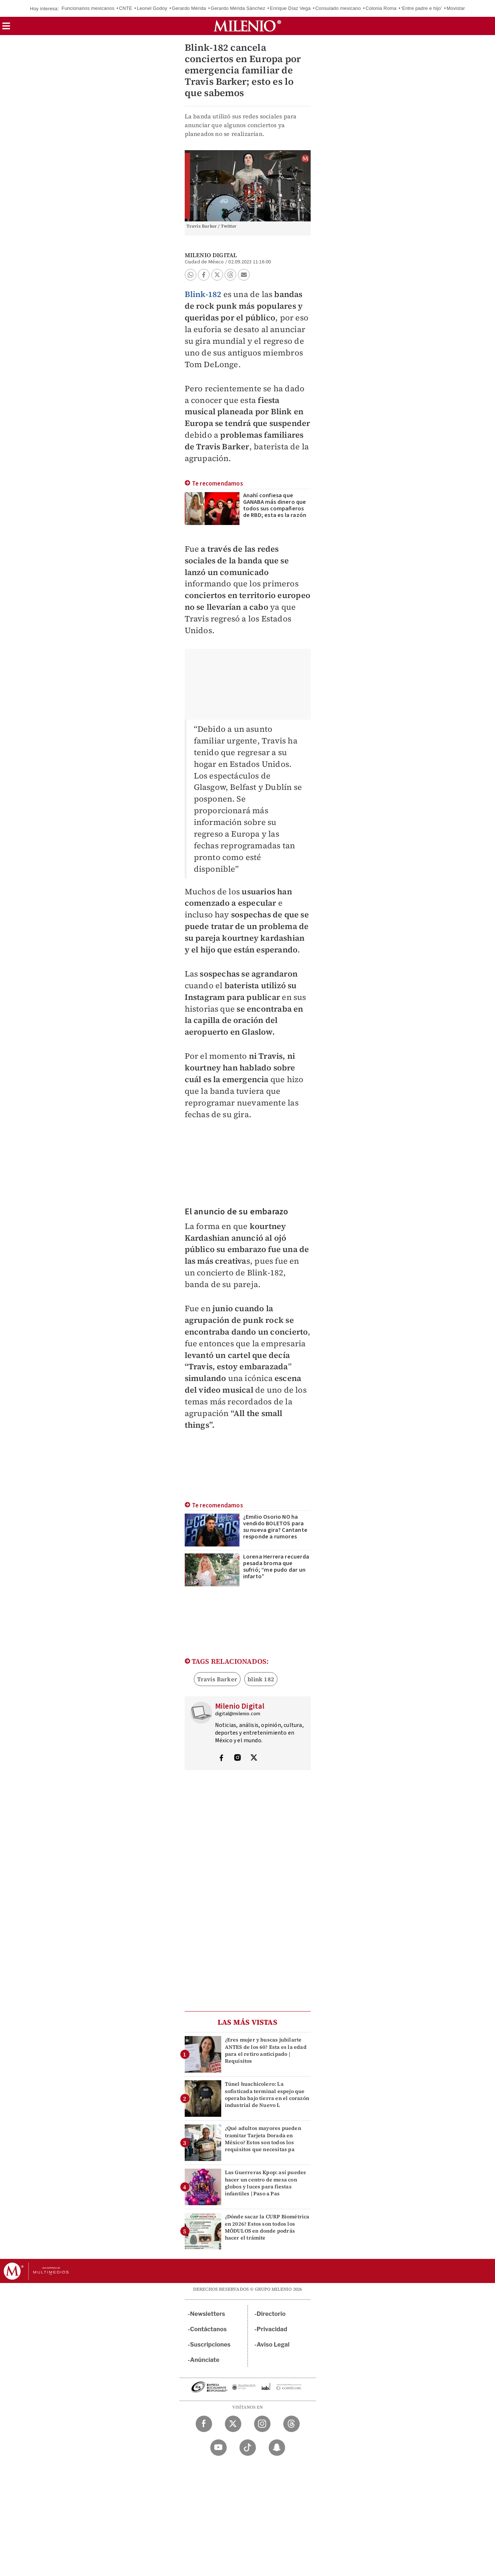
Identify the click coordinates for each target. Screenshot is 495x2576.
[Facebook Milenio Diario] (204, 2424)
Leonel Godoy (152, 8)
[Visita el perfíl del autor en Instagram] (237, 1758)
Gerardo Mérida (189, 8)
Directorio (271, 2313)
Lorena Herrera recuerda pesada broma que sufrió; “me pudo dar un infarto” (276, 1566)
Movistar (455, 8)
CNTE (125, 8)
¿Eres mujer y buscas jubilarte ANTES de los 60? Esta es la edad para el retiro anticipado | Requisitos (266, 2050)
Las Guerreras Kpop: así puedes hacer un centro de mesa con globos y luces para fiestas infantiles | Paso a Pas (265, 2183)
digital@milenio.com (238, 1713)
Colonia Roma (380, 8)
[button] (6, 28)
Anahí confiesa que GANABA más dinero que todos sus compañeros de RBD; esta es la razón (275, 505)
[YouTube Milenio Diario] (218, 2447)
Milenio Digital (211, 255)
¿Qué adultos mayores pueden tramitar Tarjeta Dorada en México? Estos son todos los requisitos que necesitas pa (263, 2138)
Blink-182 (203, 294)
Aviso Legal (273, 2344)
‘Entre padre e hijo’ (421, 8)
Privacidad (272, 2329)
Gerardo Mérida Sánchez (238, 8)
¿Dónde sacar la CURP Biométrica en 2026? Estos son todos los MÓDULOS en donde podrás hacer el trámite (267, 2227)
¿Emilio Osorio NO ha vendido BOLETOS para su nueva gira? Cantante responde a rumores (275, 1527)
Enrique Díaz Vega (290, 8)
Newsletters (207, 2313)
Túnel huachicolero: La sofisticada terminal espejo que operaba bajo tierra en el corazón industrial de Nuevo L (267, 2094)
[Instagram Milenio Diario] (262, 2424)
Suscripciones (210, 2344)
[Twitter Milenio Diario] (233, 2424)
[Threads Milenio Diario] (291, 2424)
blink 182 (261, 1679)
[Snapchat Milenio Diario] (277, 2447)
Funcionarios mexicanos (88, 8)
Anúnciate (204, 2359)
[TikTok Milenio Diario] (247, 2447)
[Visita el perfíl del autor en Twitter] (254, 1758)
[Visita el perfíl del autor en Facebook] (221, 1758)
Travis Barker (217, 1679)
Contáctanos (208, 2329)
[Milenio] (247, 26)
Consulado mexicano (338, 8)
